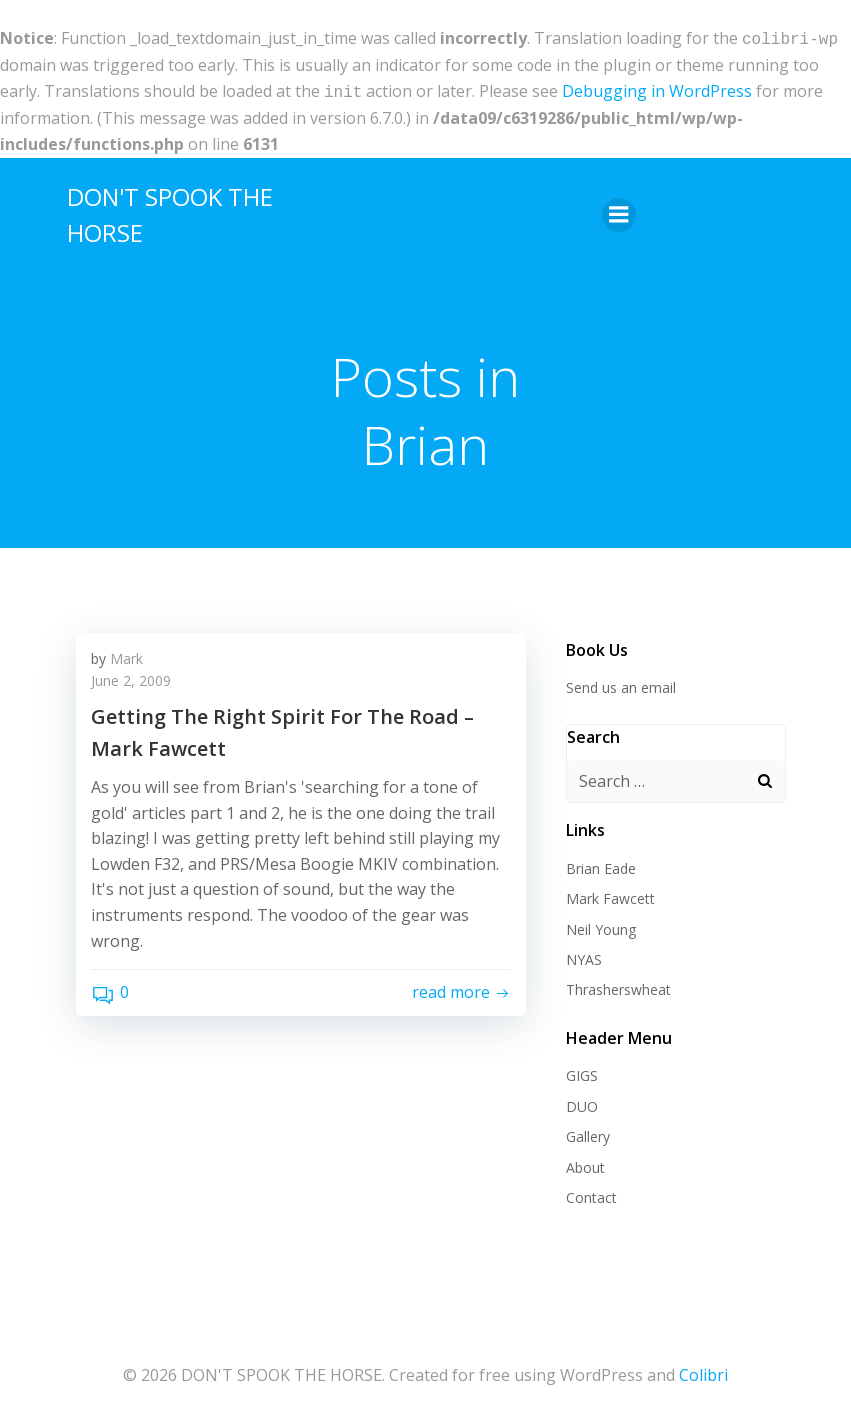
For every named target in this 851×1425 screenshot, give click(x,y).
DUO (582, 1102)
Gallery (588, 1132)
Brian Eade (601, 864)
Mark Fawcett (610, 894)
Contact (591, 1193)
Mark (126, 654)
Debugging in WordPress (657, 89)
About (585, 1163)
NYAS (584, 955)
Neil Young (601, 925)
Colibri (703, 1371)
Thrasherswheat (618, 985)
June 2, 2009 (131, 676)
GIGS (582, 1071)
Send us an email (621, 683)
